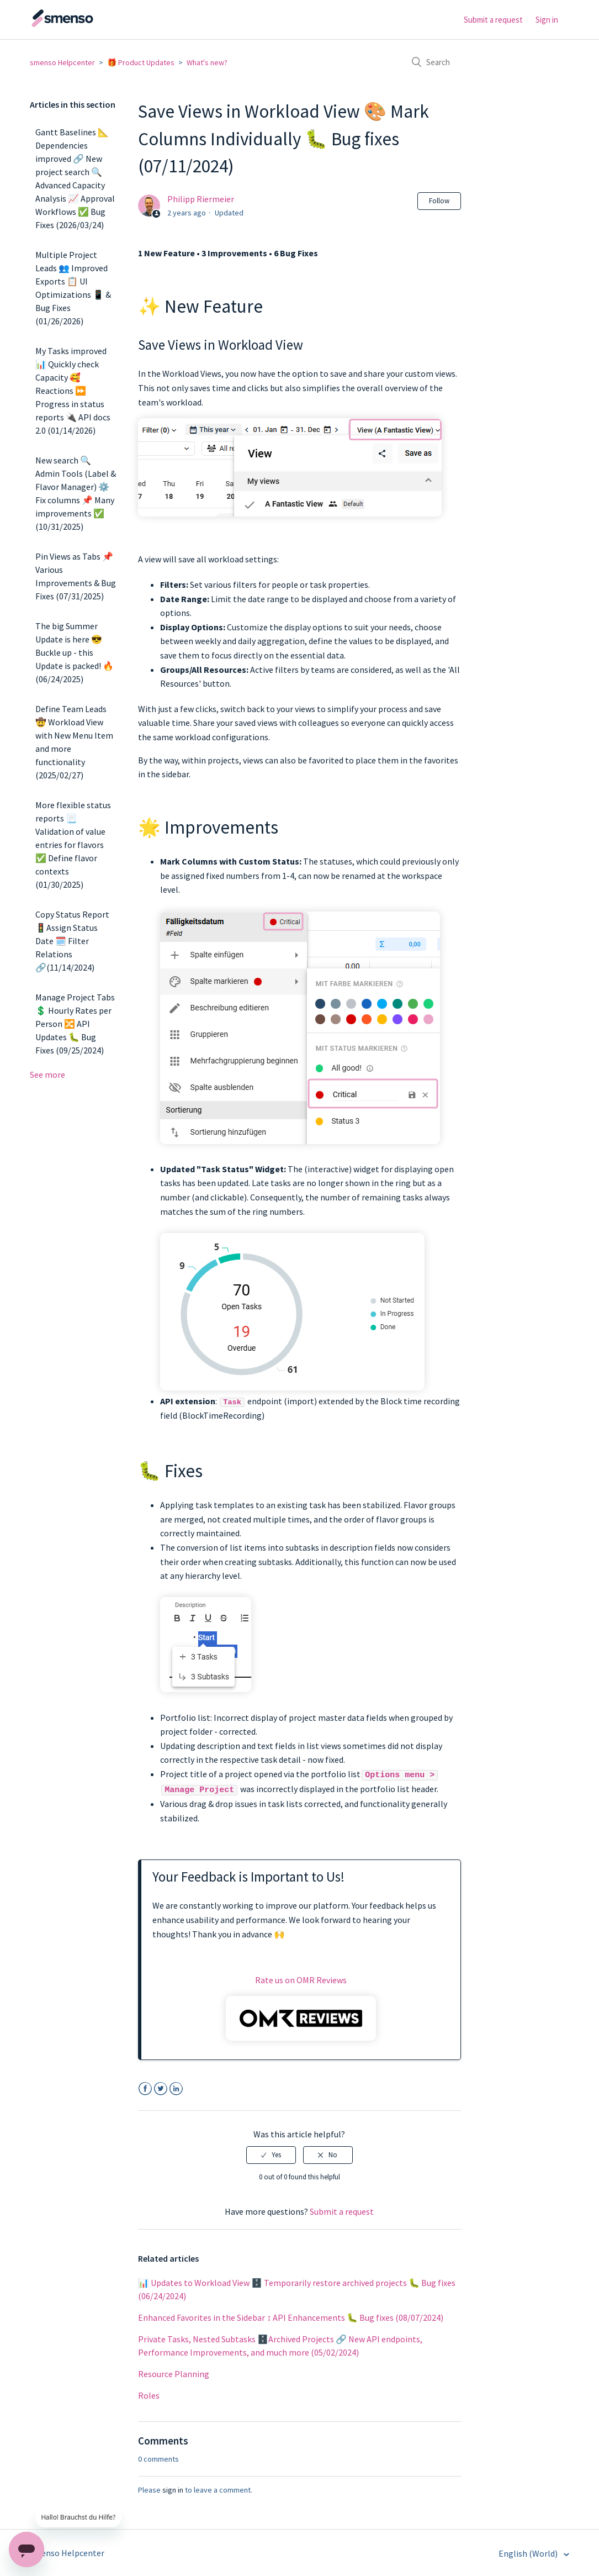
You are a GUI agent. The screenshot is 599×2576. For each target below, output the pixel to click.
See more (47, 1074)
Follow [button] (439, 201)
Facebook (145, 2087)
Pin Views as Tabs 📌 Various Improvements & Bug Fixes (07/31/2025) (75, 576)
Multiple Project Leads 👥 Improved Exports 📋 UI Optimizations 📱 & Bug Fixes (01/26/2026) (73, 287)
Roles (149, 2393)
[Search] (486, 62)
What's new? (207, 62)
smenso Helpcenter (62, 62)
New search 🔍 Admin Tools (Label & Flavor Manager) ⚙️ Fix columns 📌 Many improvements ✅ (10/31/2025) (75, 493)
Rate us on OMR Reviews (301, 1978)
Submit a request (493, 19)
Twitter (160, 2087)
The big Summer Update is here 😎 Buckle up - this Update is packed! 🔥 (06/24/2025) (74, 652)
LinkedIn (176, 2087)
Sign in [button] (547, 19)
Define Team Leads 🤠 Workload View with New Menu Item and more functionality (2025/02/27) (74, 742)
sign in (172, 2488)
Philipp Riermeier (200, 198)
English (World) (529, 2551)
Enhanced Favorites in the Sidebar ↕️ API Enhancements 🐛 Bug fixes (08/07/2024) (290, 2315)
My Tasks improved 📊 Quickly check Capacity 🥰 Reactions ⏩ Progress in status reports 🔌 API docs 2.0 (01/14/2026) (72, 390)
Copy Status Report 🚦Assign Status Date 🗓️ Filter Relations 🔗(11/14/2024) (72, 941)
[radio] (271, 2153)
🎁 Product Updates (140, 62)
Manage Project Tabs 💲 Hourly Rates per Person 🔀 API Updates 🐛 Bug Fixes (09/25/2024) (75, 1024)
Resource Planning (173, 2372)
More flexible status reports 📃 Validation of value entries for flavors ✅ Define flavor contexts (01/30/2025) (73, 844)
